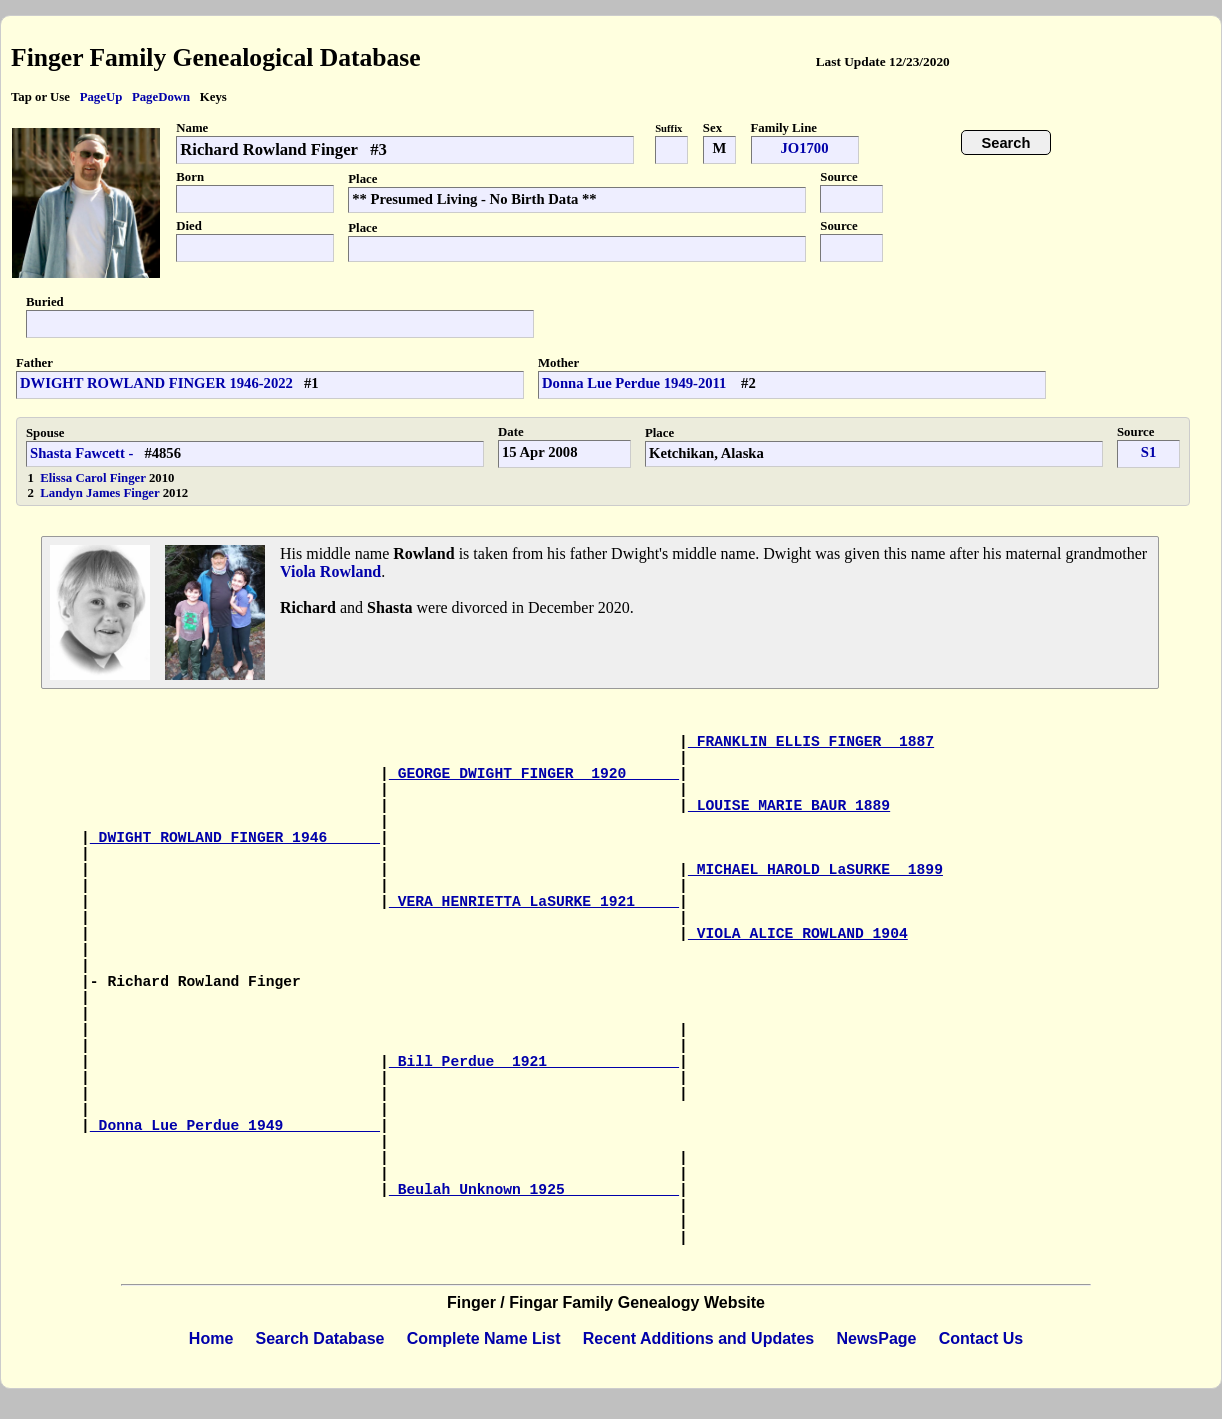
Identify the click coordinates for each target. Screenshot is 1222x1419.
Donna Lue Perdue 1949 (235, 1126)
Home (211, 1338)
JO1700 (804, 148)
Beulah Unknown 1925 (534, 1190)
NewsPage (876, 1338)
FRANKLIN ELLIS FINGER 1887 (811, 742)
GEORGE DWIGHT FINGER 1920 (534, 774)
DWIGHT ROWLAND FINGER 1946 (235, 838)
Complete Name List (484, 1338)
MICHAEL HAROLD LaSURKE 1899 (815, 870)
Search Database (320, 1338)
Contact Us (981, 1338)
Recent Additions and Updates (698, 1338)
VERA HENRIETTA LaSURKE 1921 (534, 902)
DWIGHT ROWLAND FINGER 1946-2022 (156, 383)
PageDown (161, 97)
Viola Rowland (330, 571)
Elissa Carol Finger (94, 478)
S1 (1148, 452)
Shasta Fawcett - (81, 453)
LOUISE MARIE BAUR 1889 (789, 806)
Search (1006, 143)
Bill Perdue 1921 (534, 1062)
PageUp (101, 97)
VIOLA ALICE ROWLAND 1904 (798, 934)
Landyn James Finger (101, 493)
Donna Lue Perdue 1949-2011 (636, 383)
